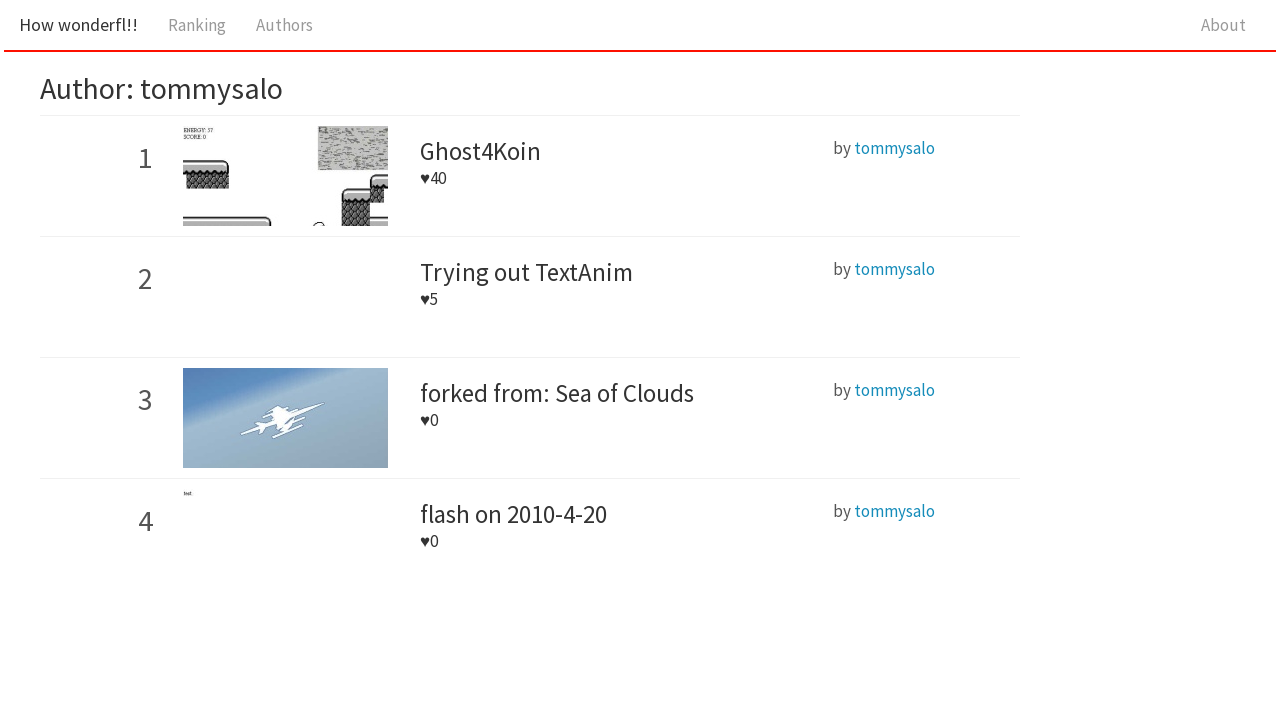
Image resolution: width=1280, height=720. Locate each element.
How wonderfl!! (78, 24)
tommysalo (894, 148)
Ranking (197, 25)
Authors (284, 25)
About (1223, 25)
